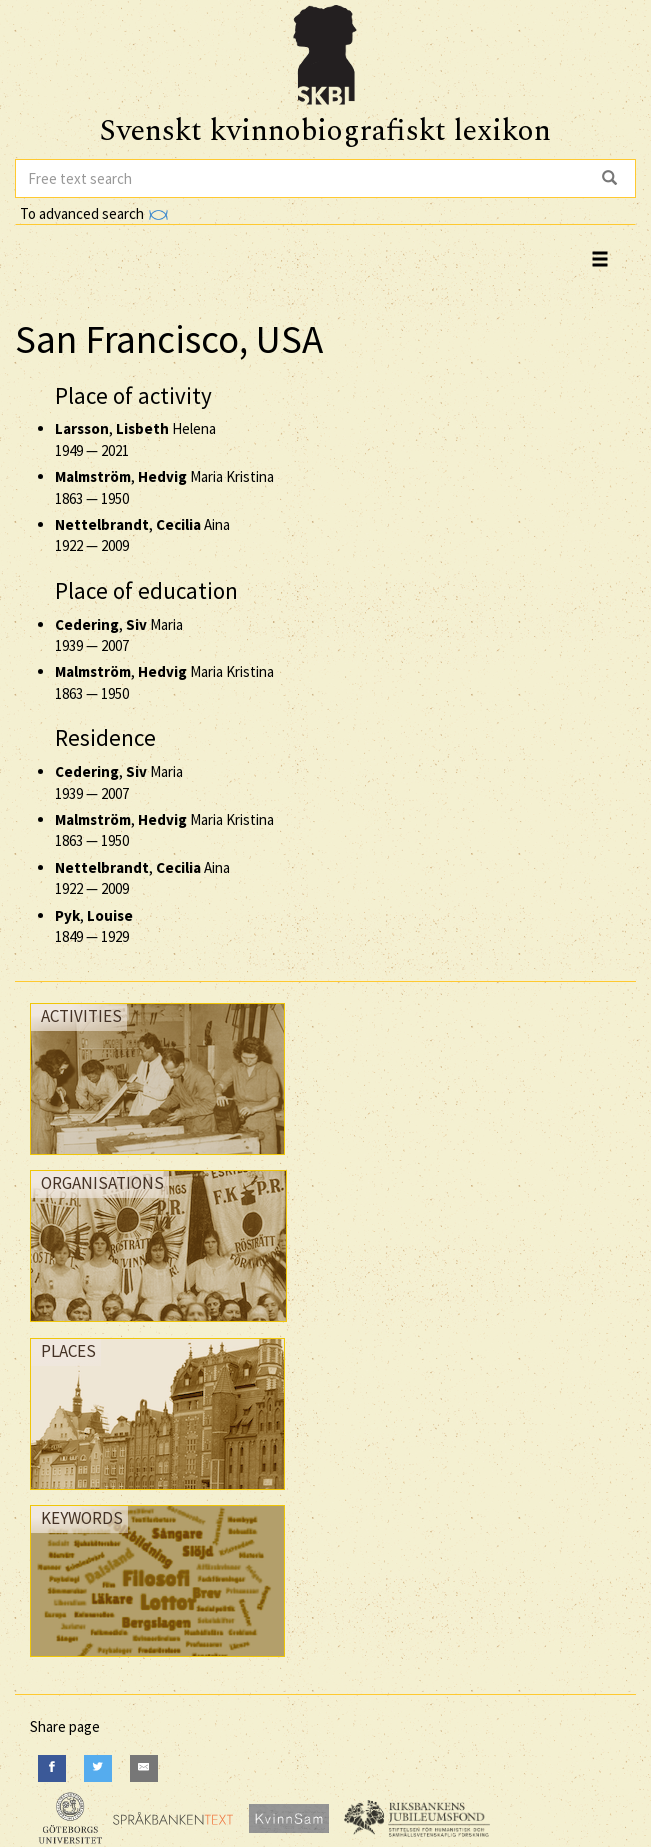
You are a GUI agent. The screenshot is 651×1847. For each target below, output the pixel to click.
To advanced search (94, 213)
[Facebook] (52, 1768)
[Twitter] (98, 1768)
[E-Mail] (144, 1768)
